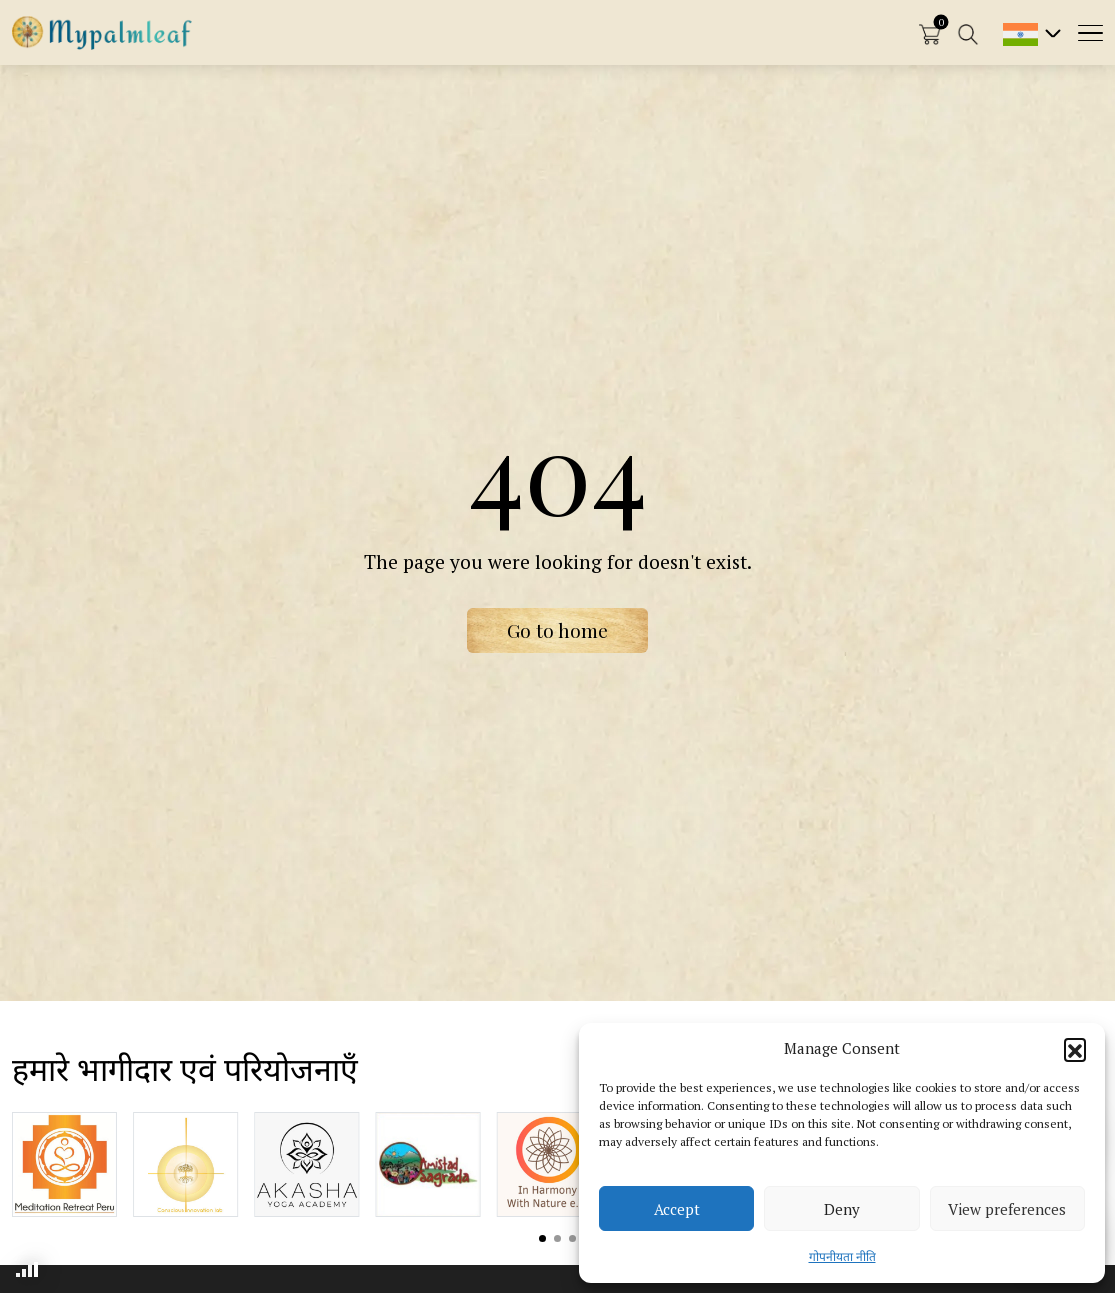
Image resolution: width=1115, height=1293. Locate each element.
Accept (677, 1209)
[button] (1075, 1049)
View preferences (1007, 1209)
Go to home (557, 630)
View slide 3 (572, 1238)
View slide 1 (542, 1238)
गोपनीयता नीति (842, 1256)
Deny (842, 1209)
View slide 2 (557, 1238)
